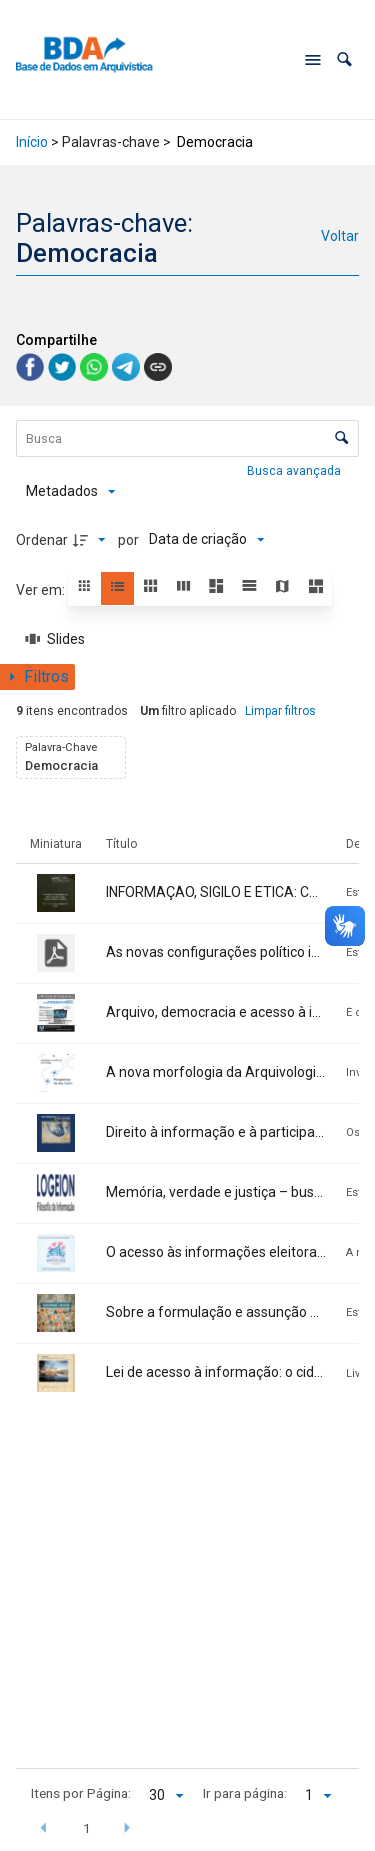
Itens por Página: (81, 1793)
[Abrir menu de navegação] (313, 60)
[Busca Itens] (188, 438)
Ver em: (42, 590)
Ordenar (42, 540)
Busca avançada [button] (295, 471)
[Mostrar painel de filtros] (37, 677)
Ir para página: (245, 1793)
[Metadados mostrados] (71, 492)
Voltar (340, 236)
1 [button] (87, 1828)
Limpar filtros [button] (280, 711)
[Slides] (56, 640)
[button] (344, 59)
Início (32, 142)
